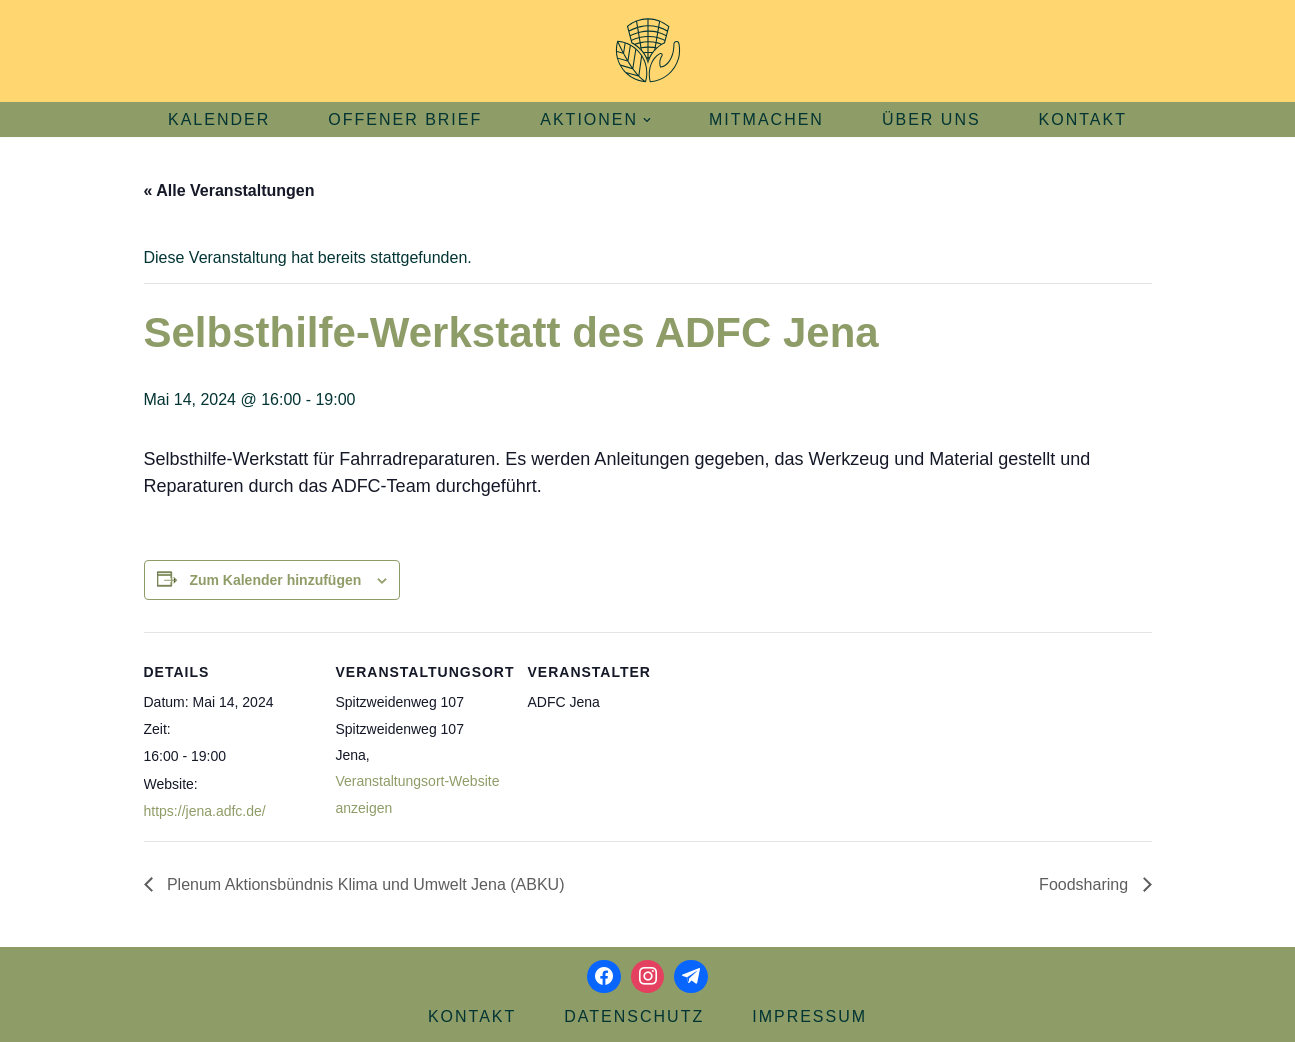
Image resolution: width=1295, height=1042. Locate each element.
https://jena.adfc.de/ (205, 811)
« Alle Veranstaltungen (229, 190)
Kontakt (1083, 119)
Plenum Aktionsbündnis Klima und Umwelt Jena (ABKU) (364, 884)
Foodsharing (1085, 884)
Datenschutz (634, 1016)
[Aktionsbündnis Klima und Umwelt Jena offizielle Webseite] (648, 51)
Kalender (219, 119)
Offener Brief (405, 119)
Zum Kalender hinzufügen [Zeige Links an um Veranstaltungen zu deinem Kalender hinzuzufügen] (275, 580)
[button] (647, 120)
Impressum (809, 1016)
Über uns (931, 119)
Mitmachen (766, 119)
